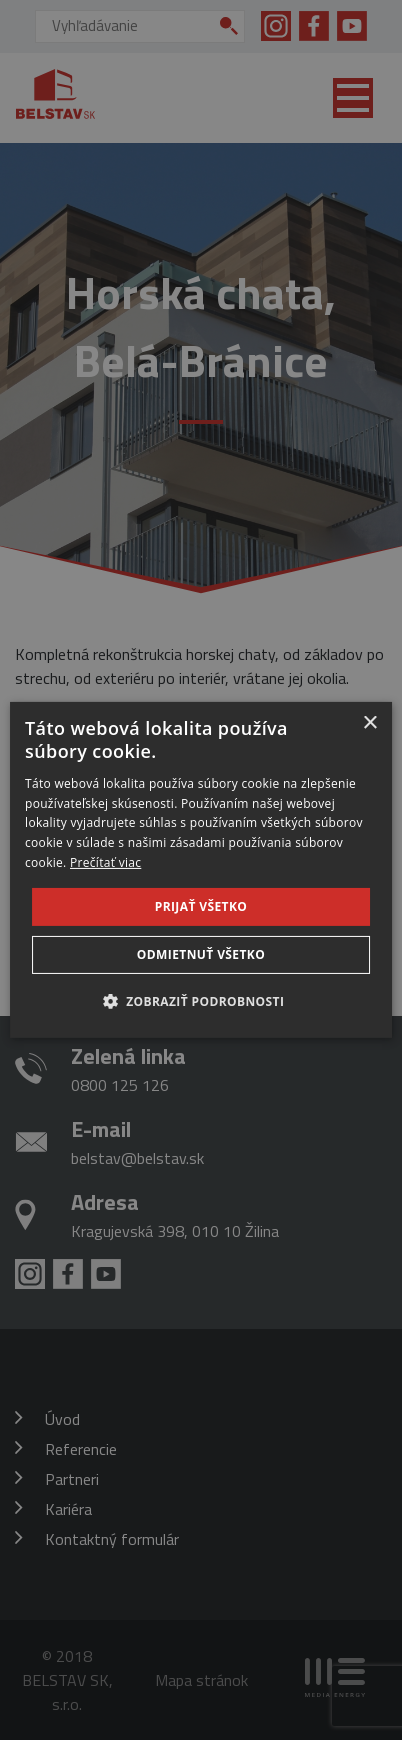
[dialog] (201, 870)
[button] (201, 1001)
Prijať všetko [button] (201, 906)
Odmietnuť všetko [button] (201, 954)
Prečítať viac (105, 862)
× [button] (369, 723)
